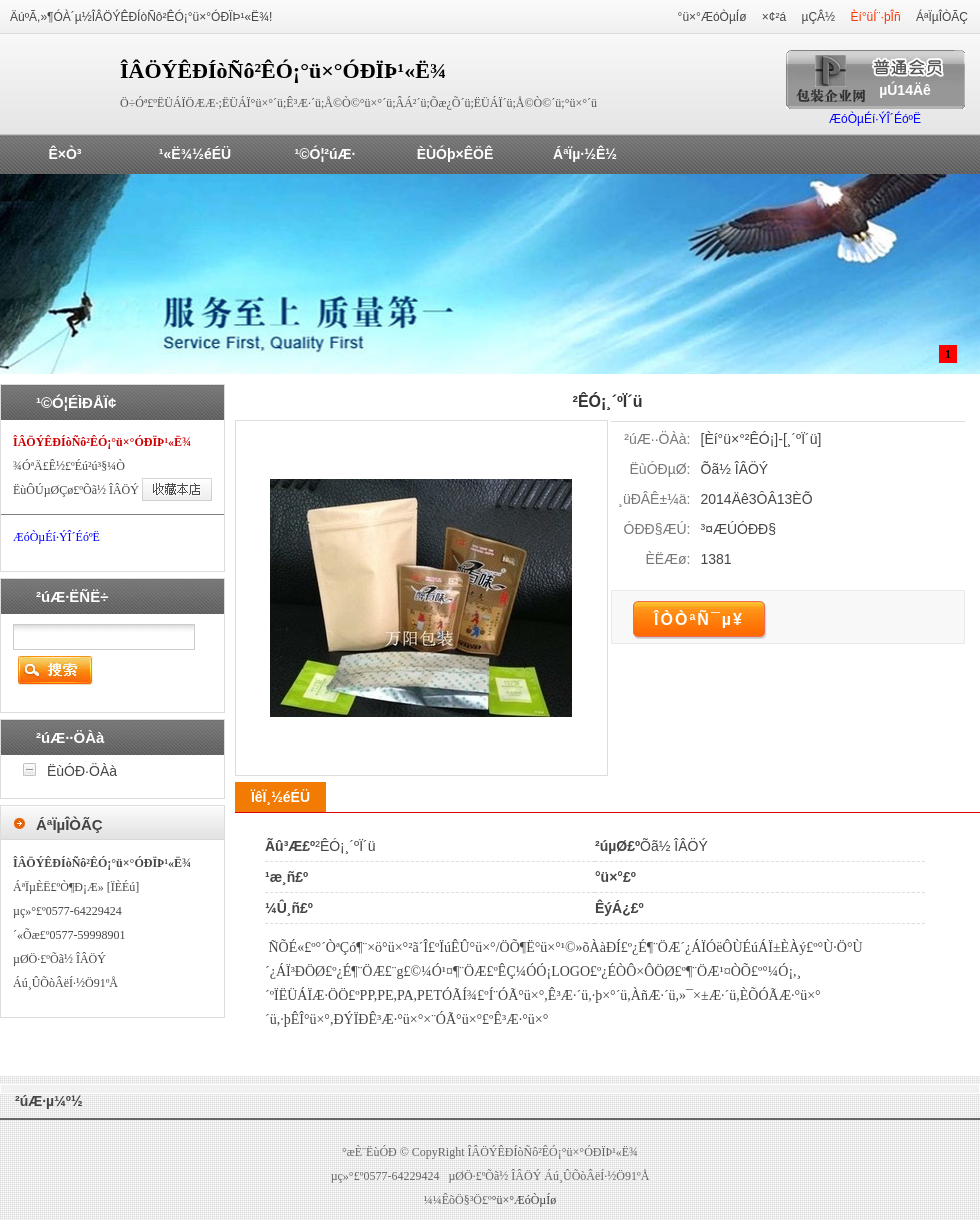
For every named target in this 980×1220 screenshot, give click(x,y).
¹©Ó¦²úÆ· (325, 154)
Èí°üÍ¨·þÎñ (875, 17)
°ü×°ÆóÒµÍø (712, 17)
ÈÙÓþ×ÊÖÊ (455, 154)
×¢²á (774, 17)
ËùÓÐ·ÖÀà (82, 771)
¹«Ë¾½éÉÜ (195, 154)
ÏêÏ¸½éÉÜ (280, 797)
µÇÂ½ (819, 17)
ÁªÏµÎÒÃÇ (942, 17)
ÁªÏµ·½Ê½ (585, 154)
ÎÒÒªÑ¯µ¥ (699, 619)
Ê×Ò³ (64, 154)
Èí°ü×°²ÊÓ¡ (739, 439)
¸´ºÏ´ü (802, 439)
